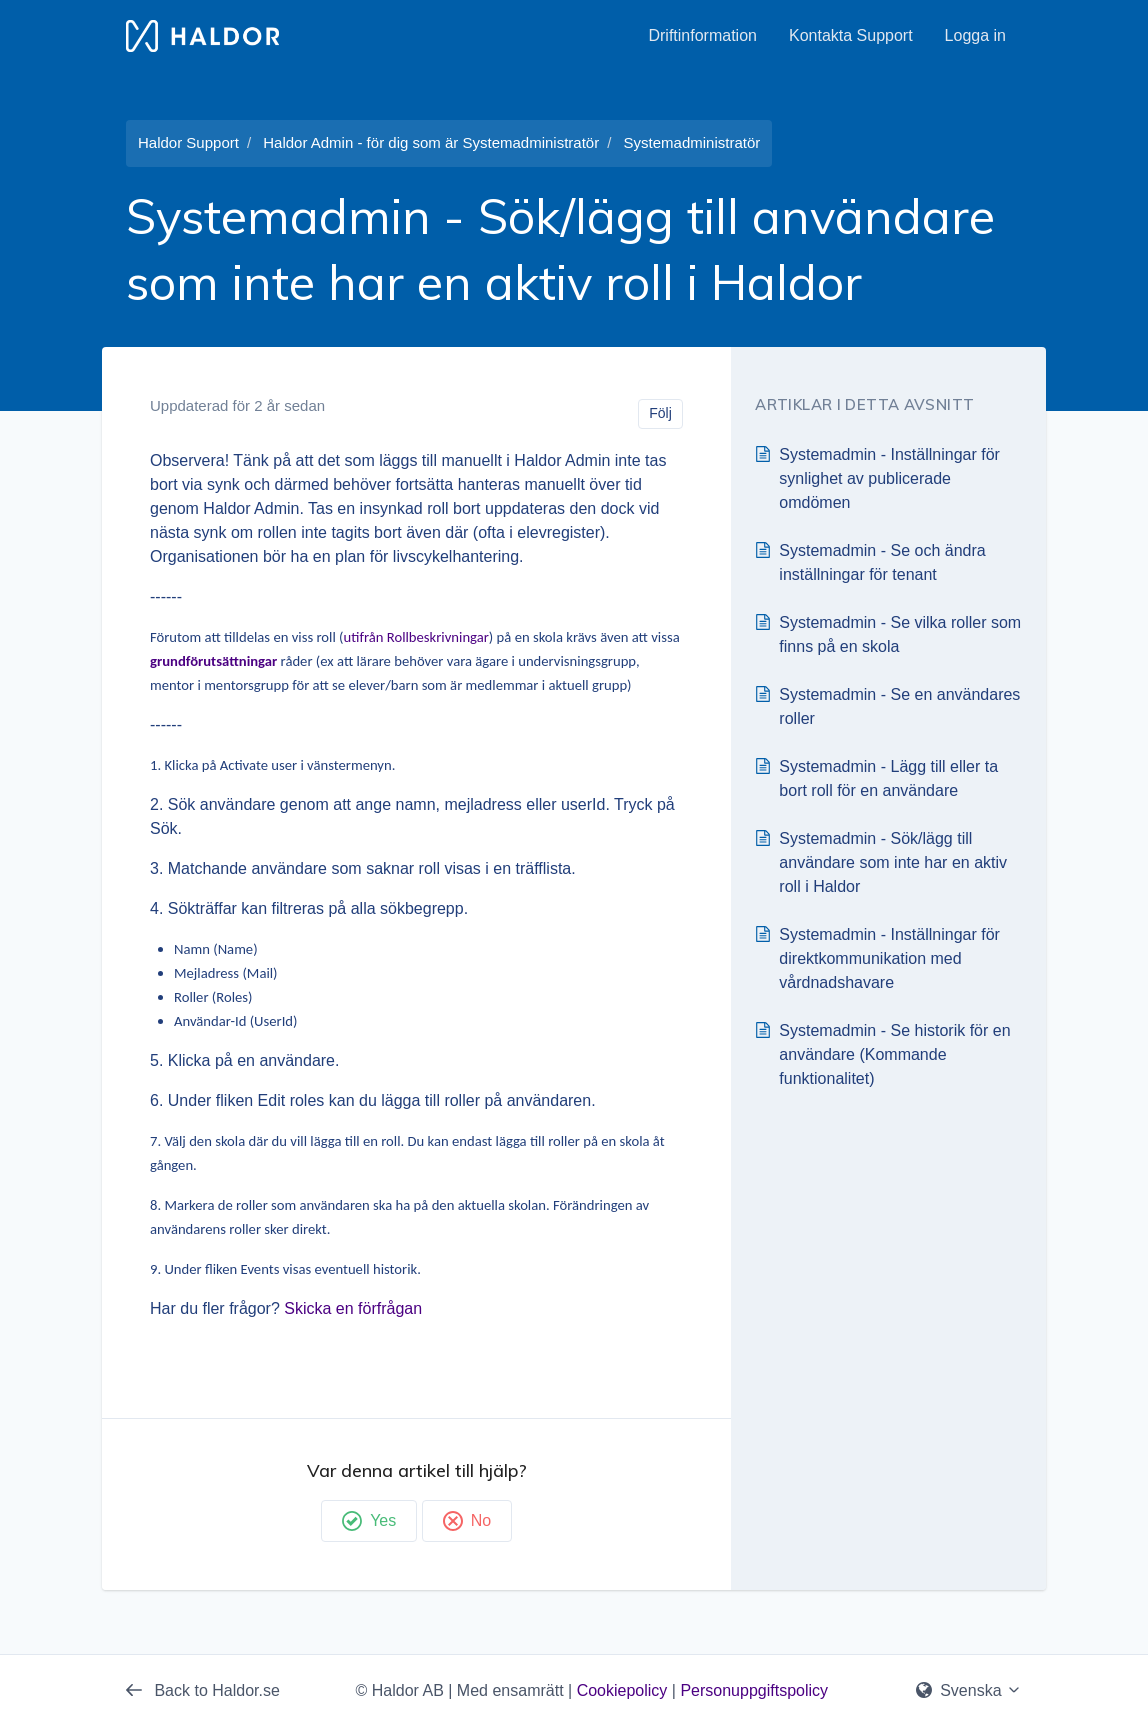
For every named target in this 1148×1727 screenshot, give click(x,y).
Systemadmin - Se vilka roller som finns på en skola (900, 634)
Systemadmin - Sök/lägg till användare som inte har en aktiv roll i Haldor (893, 862)
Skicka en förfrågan (353, 1308)
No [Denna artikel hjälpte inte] (467, 1521)
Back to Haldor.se (203, 1690)
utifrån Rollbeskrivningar (416, 637)
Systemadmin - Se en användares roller (899, 706)
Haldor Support (188, 142)
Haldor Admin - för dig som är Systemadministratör (431, 142)
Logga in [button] (975, 35)
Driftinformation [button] (702, 35)
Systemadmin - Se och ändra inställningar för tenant (882, 562)
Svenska (969, 1690)
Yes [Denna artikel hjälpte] (369, 1521)
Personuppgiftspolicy (754, 1690)
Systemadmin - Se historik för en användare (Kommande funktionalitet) (894, 1054)
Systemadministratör (692, 142)
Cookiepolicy (622, 1690)
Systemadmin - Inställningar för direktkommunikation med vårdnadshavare (889, 958)
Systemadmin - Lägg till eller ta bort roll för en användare (888, 778)
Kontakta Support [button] (851, 35)
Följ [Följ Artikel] (660, 413)
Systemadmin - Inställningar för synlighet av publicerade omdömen (889, 478)
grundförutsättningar (213, 661)
